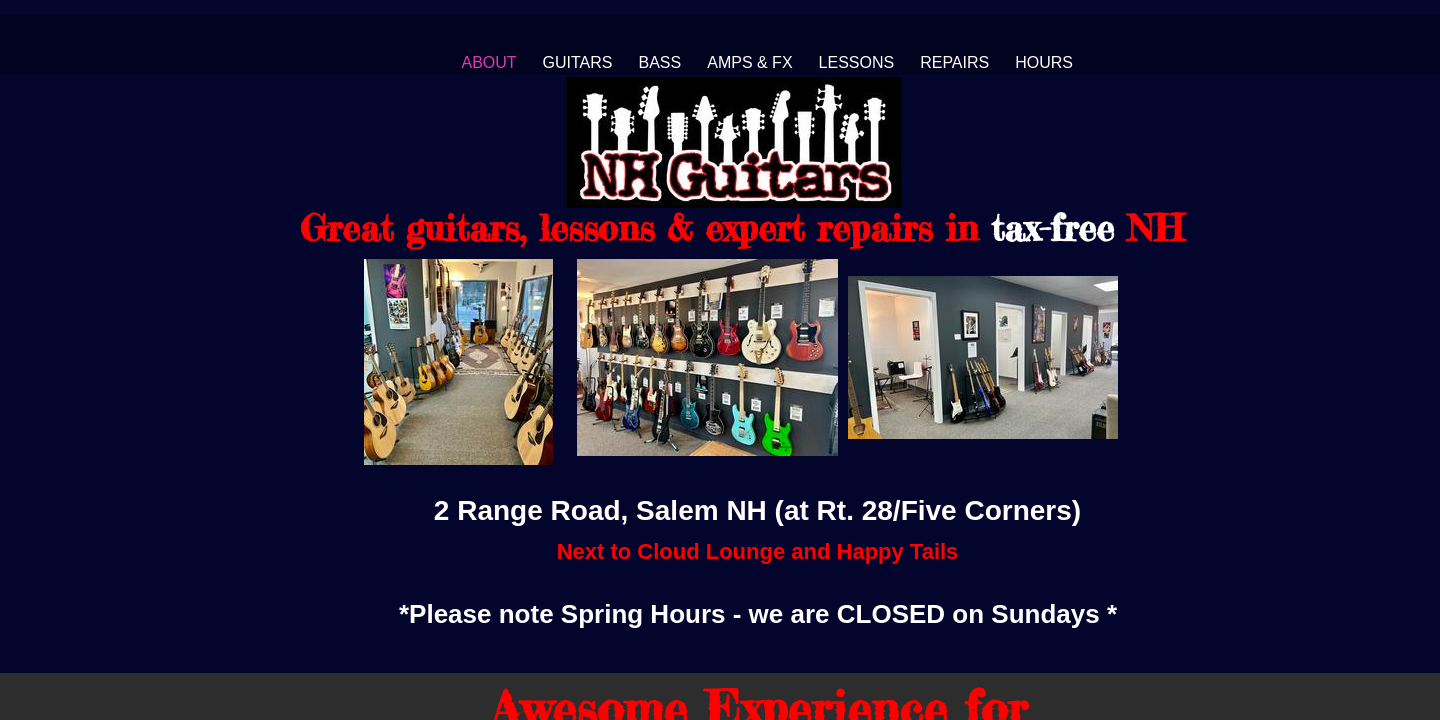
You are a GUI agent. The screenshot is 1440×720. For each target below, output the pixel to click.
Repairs (954, 62)
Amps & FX (749, 62)
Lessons (857, 62)
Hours (1044, 62)
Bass (660, 62)
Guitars (578, 62)
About (488, 62)
